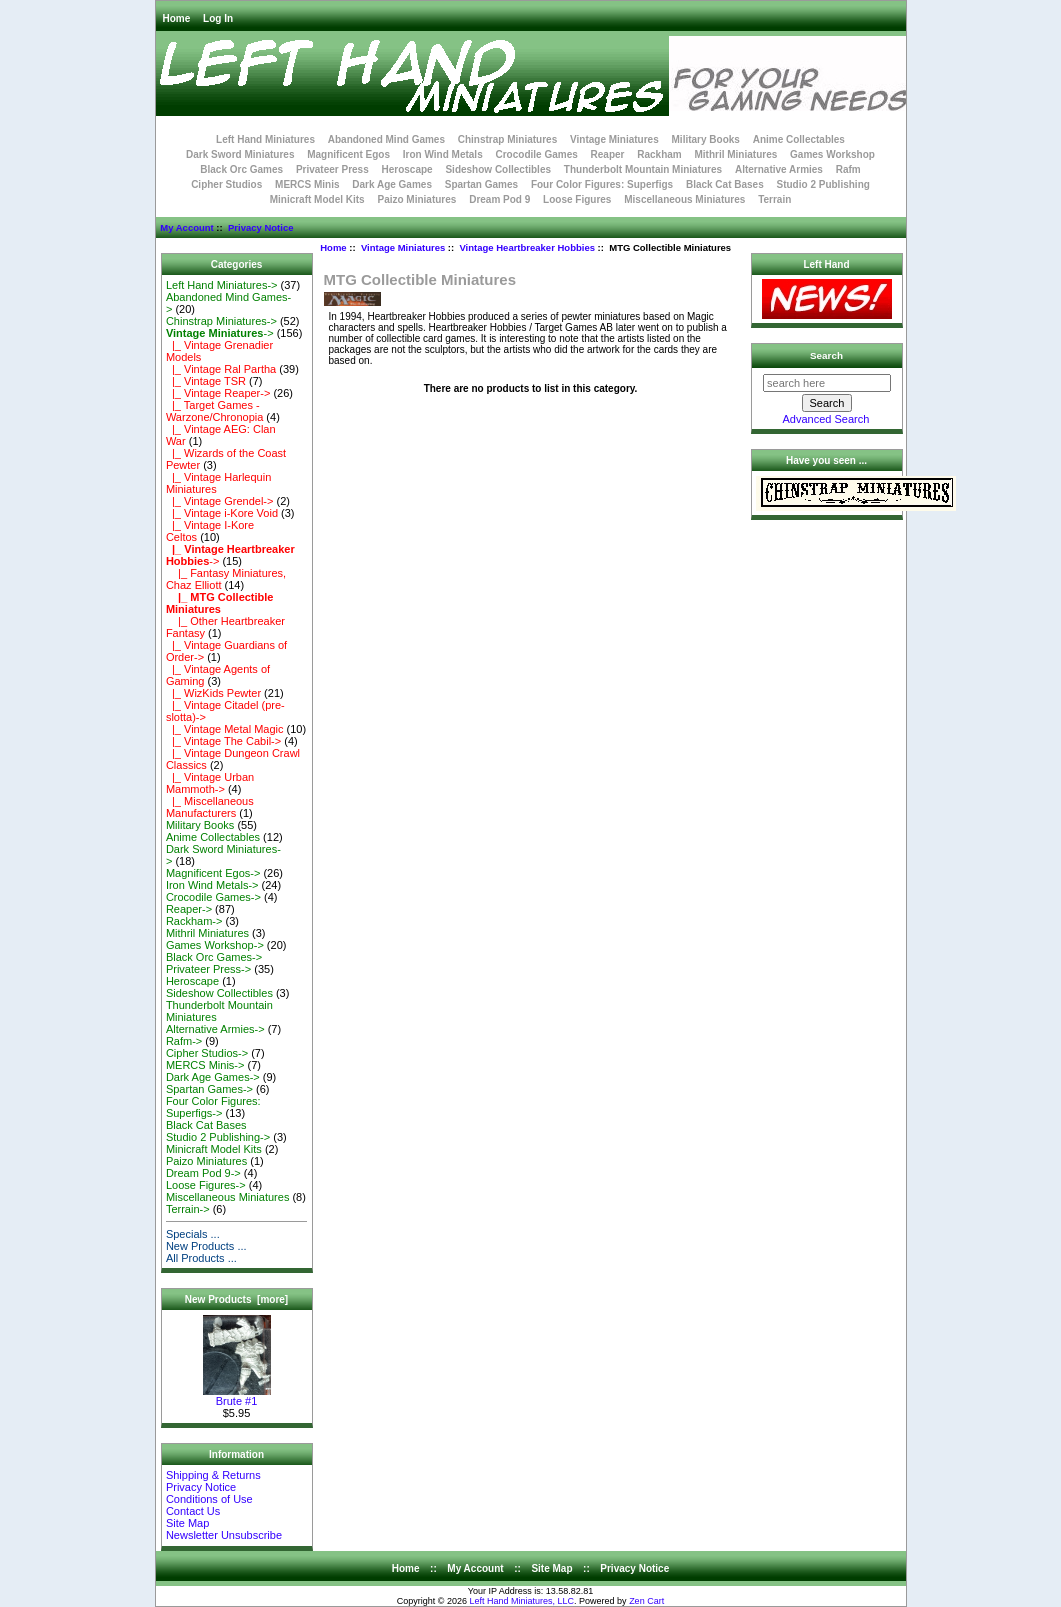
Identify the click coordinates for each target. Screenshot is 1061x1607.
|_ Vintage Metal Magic (225, 729)
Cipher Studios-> (207, 1053)
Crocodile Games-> (213, 897)
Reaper (608, 154)
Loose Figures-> (206, 1185)
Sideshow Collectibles (498, 169)
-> (220, 333)
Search (826, 355)
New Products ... (206, 1246)
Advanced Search (826, 419)
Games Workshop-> (215, 945)
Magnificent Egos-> (213, 873)
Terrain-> (188, 1209)
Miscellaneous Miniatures (684, 199)
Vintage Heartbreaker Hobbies (527, 247)
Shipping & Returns (213, 1475)
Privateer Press (332, 169)
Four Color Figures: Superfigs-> (213, 1107)
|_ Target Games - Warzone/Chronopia (214, 411)
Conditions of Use (209, 1499)
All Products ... (201, 1258)
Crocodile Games (537, 154)
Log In (218, 18)
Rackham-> (194, 921)
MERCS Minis (307, 184)
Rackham (659, 154)
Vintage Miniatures (403, 247)
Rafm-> (184, 1041)
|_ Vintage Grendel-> (220, 501)
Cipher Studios (226, 184)
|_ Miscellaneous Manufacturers (210, 807)
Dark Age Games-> (213, 1077)
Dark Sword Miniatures (240, 154)
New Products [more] (236, 1299)
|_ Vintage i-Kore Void (222, 513)
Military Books (706, 139)
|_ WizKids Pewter (213, 693)
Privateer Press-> (208, 969)
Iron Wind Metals (443, 154)
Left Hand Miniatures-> (222, 285)
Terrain (774, 199)
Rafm (848, 169)
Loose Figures (577, 199)
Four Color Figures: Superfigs (602, 184)
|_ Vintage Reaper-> (218, 393)
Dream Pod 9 (499, 199)
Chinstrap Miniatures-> (221, 321)
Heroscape (407, 169)
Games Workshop (832, 154)
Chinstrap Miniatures (507, 139)
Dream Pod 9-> (203, 1173)
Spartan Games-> (209, 1089)
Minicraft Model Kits (317, 199)
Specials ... (193, 1234)
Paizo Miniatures (416, 199)
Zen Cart (646, 1601)
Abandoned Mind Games (386, 139)
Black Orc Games (241, 169)
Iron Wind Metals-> (212, 885)
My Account (186, 227)
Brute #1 (237, 1396)
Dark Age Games (392, 184)
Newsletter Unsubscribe (224, 1535)
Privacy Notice (260, 227)
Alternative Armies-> (215, 1029)
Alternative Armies (779, 169)
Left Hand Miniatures (265, 139)
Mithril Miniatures (735, 154)
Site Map (187, 1523)
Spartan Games (481, 184)
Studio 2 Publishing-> (218, 1137)
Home (177, 18)
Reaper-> (189, 909)
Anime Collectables (799, 139)
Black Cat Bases (725, 184)
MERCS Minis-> (205, 1065)
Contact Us (193, 1511)
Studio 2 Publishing (823, 184)
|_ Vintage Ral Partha (221, 369)
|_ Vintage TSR (206, 381)
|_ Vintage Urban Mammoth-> (210, 783)
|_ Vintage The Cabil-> (223, 741)
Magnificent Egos (348, 154)
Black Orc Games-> (214, 957)
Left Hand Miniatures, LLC (522, 1601)
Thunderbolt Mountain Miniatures (643, 169)
